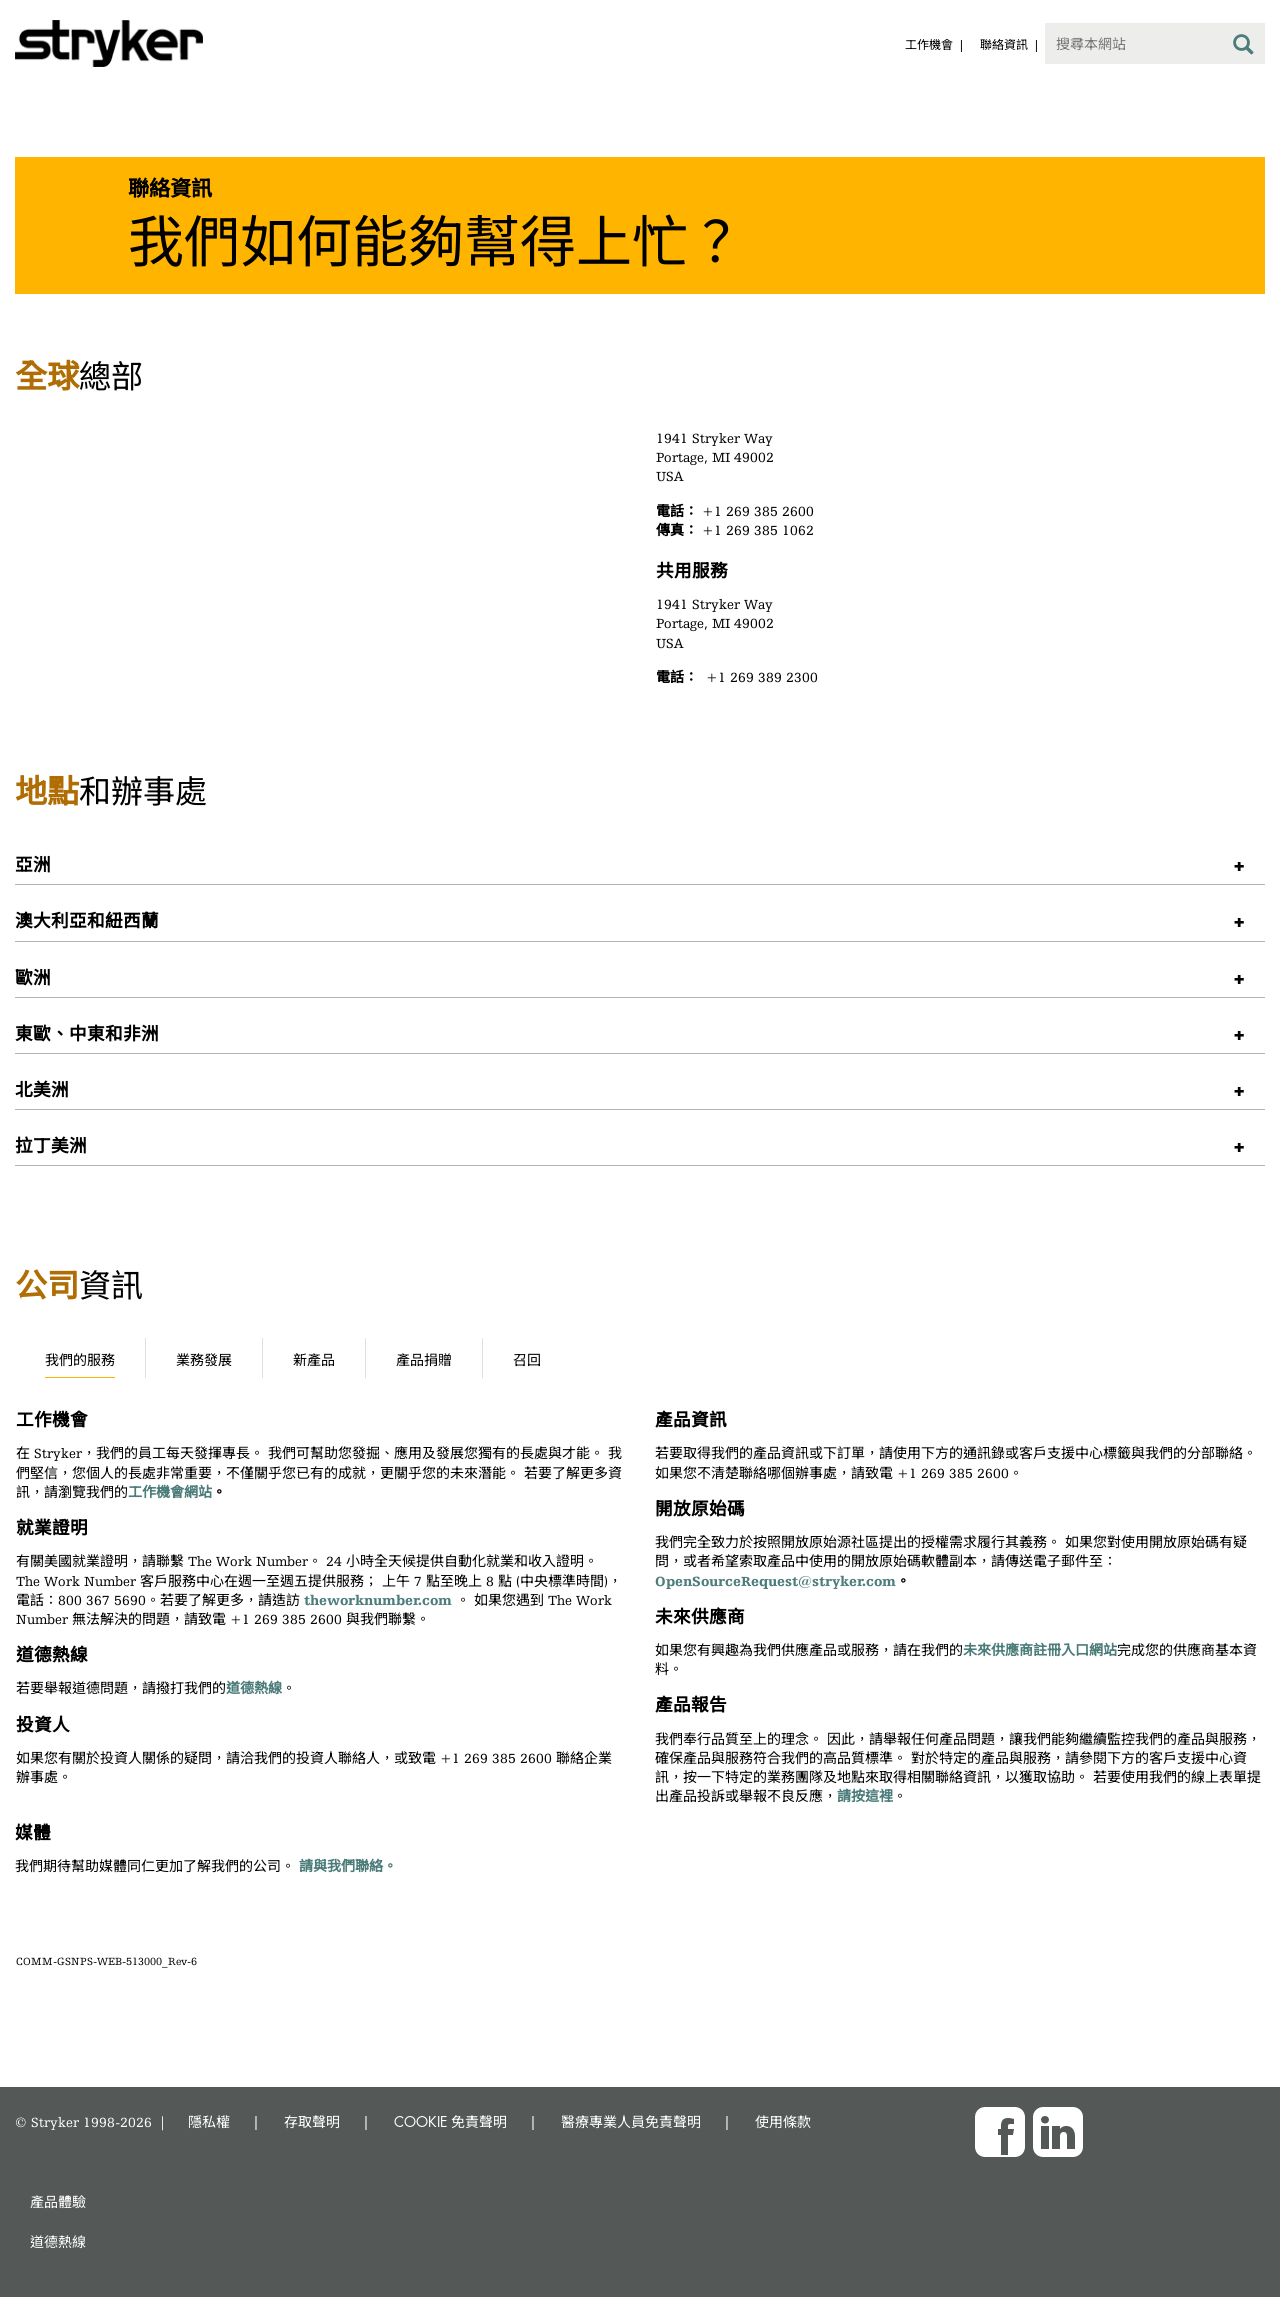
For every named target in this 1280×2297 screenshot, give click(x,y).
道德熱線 (254, 1688)
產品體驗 (58, 2201)
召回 (527, 1359)
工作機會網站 (170, 1492)
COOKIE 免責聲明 (450, 2121)
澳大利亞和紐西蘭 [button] (87, 919)
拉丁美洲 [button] (51, 1144)
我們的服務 (80, 1359)
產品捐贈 (424, 1359)
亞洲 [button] (33, 863)
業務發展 (204, 1359)
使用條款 (783, 2121)
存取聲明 (312, 2121)
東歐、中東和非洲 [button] (87, 1032)
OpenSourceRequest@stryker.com (775, 1581)
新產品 (314, 1359)
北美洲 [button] (42, 1088)
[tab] (640, 864)
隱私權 (209, 2121)
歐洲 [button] (33, 976)
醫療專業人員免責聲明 (631, 2121)
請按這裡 (865, 1796)
